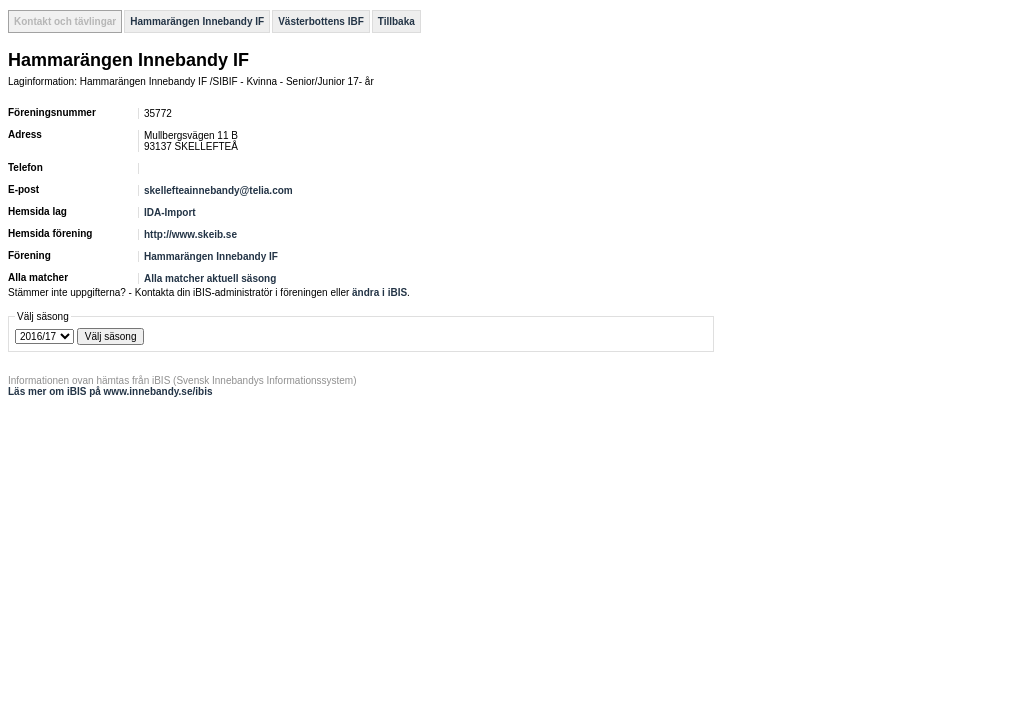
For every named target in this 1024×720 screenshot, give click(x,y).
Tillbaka (396, 21)
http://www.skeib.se (190, 234)
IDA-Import (170, 212)
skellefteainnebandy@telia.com (218, 190)
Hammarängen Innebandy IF (197, 21)
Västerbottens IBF (321, 21)
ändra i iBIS (379, 292)
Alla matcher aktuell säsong (210, 278)
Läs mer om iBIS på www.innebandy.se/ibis (110, 391)
